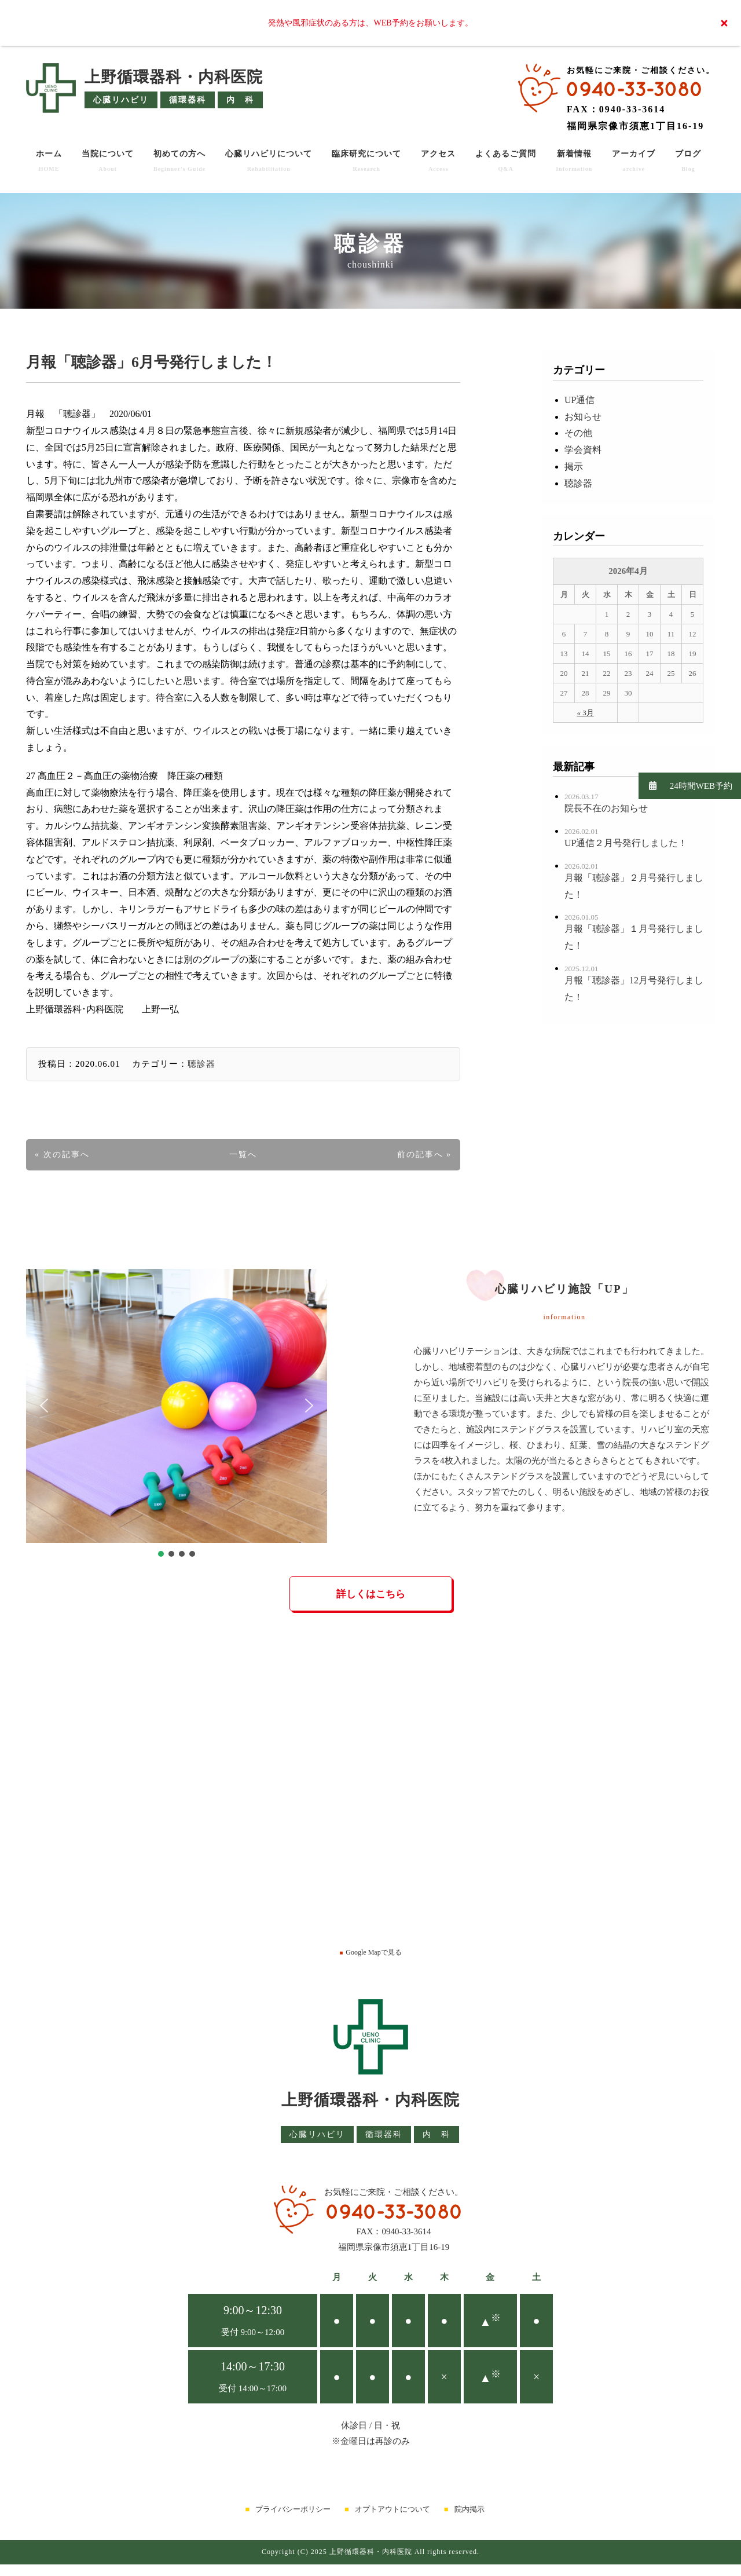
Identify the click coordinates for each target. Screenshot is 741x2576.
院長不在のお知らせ (606, 808)
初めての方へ (179, 160)
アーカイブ (633, 160)
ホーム (49, 160)
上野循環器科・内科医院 (174, 77)
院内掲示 (469, 2509)
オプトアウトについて (392, 2509)
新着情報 (574, 160)
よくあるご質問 (505, 160)
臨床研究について (366, 160)
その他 (578, 433)
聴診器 (201, 1064)
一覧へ (243, 1154)
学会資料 (582, 450)
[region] (176, 1414)
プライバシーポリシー (293, 2509)
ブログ (688, 160)
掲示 (573, 466)
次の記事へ (66, 1154)
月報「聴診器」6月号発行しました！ (151, 362)
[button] (44, 1405)
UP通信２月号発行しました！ (625, 843)
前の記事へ (420, 1154)
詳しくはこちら (370, 1594)
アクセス (438, 160)
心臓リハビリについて (268, 160)
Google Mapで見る (370, 1952)
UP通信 (579, 400)
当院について (108, 160)
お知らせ (582, 417)
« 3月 (585, 712)
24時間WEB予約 (685, 786)
